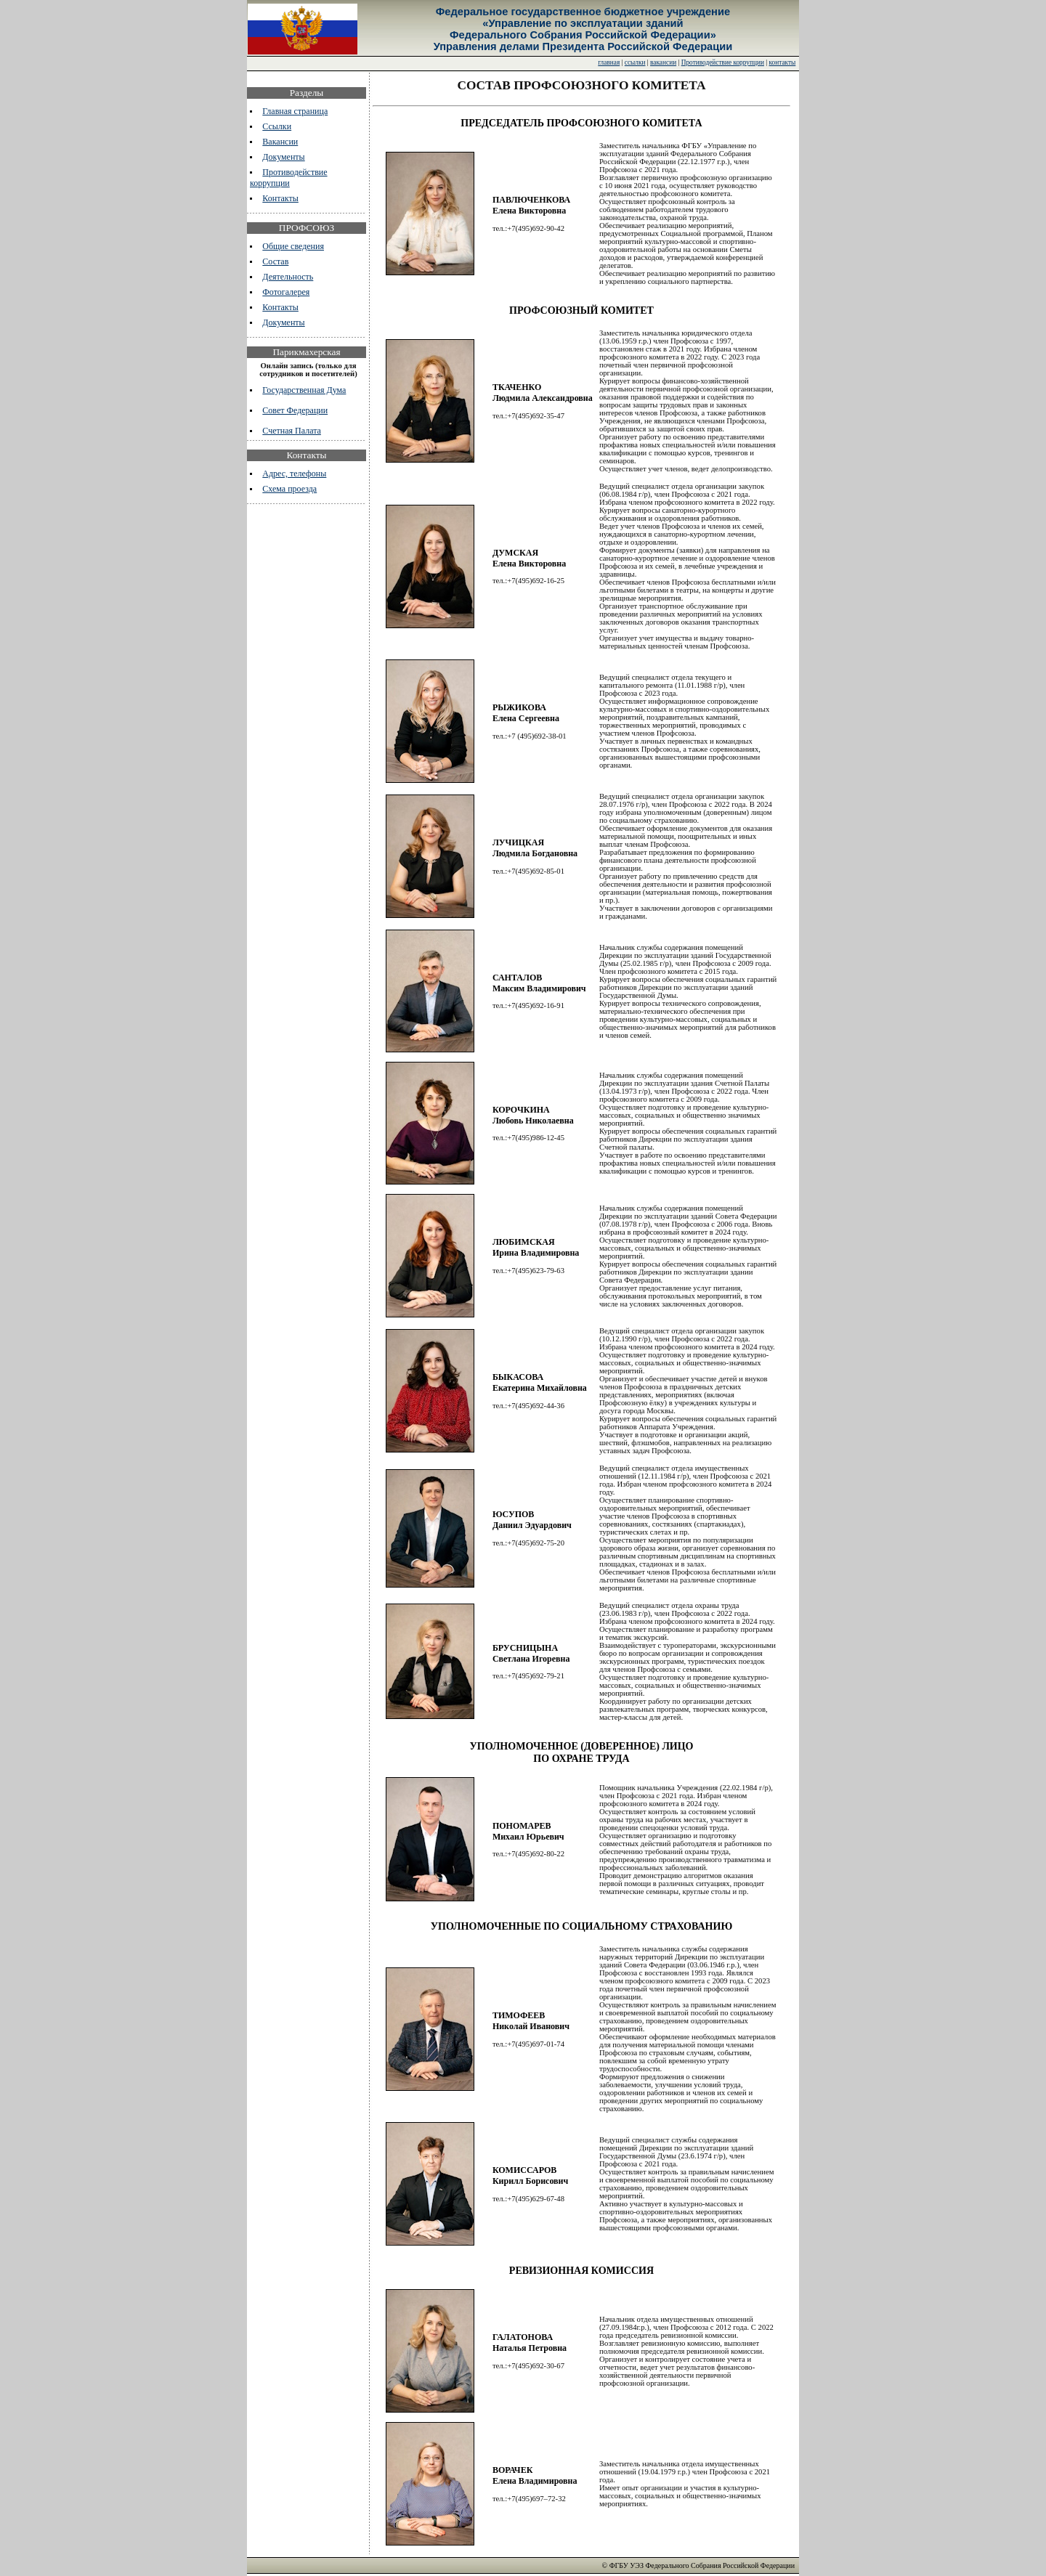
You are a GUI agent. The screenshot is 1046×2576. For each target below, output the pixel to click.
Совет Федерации (295, 410)
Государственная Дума (304, 390)
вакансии (663, 62)
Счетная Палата (291, 431)
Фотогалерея (285, 292)
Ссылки (276, 126)
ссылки (635, 62)
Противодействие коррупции (722, 62)
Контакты (280, 198)
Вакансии (280, 142)
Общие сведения (293, 246)
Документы (283, 157)
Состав (275, 261)
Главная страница (295, 111)
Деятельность (287, 277)
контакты (782, 62)
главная (609, 62)
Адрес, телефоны (294, 473)
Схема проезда (289, 489)
